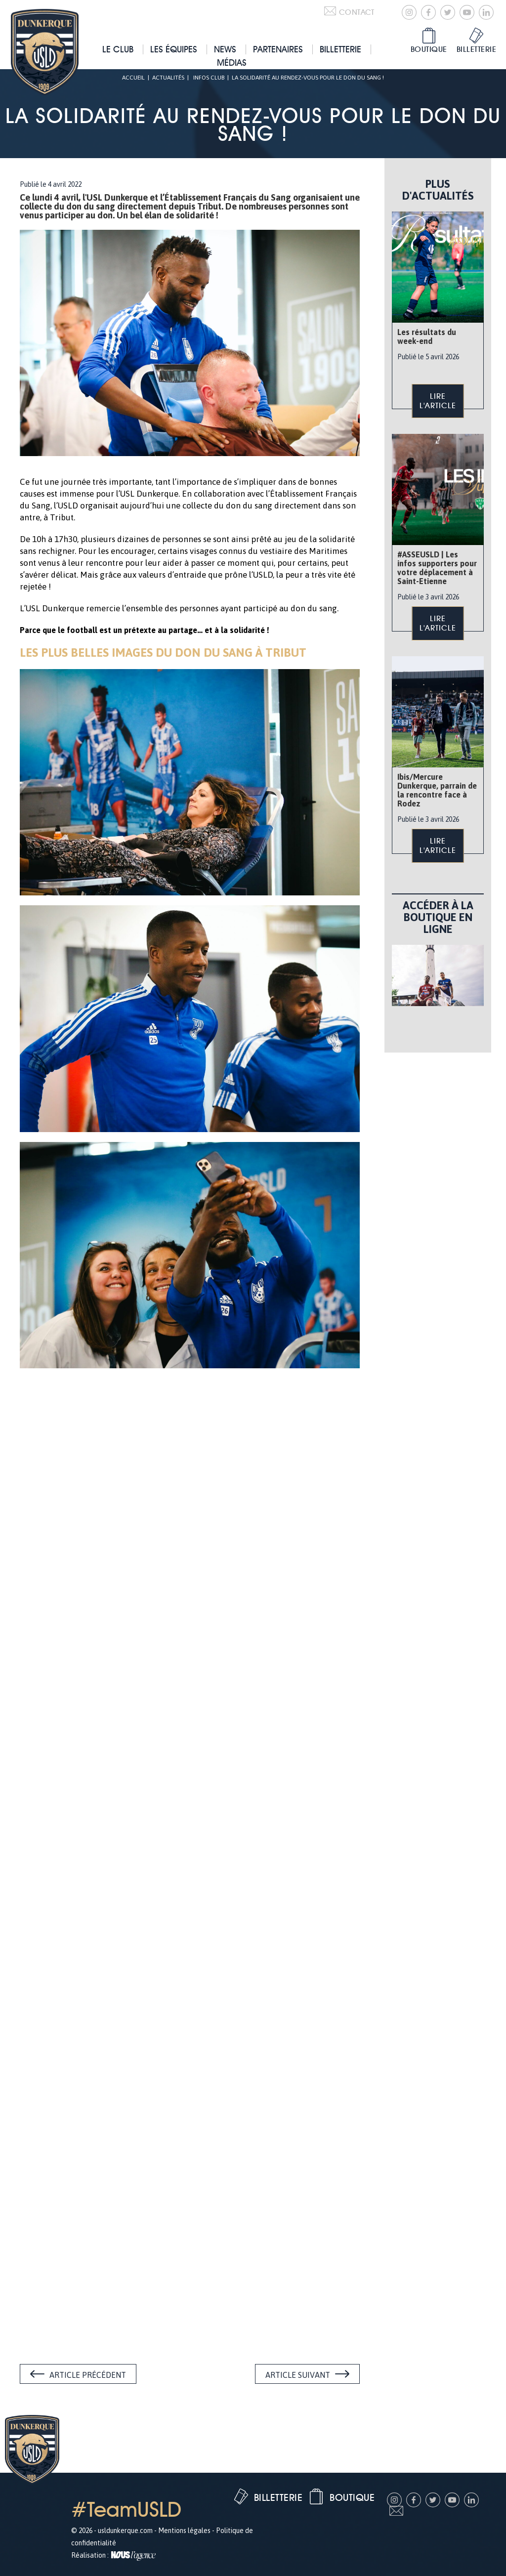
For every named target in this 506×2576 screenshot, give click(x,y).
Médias (232, 62)
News (225, 49)
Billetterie (340, 49)
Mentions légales (184, 2530)
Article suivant (297, 2374)
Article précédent (87, 2374)
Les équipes (173, 49)
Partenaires (278, 49)
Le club (117, 49)
